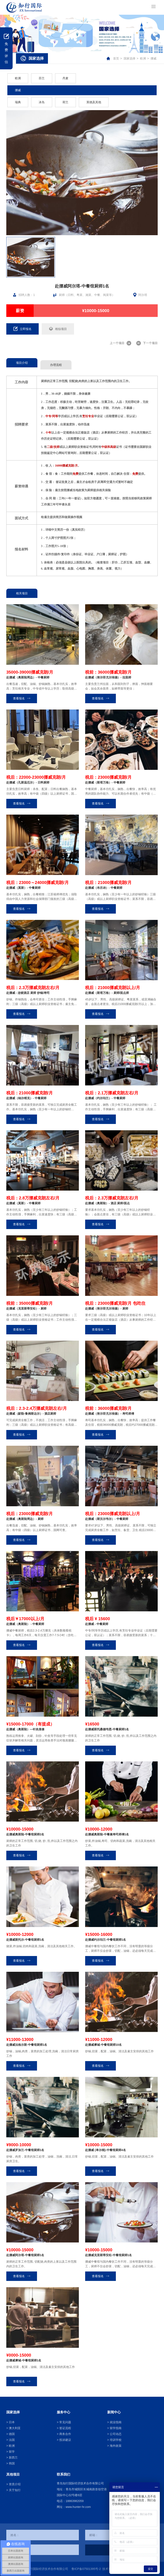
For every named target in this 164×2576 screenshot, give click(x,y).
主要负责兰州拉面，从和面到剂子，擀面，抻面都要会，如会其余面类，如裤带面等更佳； (119, 686)
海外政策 (116, 2445)
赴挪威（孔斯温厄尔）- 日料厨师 (27, 782)
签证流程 (65, 2428)
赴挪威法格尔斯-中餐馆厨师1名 (26, 2044)
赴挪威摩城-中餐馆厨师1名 (23, 2360)
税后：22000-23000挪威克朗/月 (36, 777)
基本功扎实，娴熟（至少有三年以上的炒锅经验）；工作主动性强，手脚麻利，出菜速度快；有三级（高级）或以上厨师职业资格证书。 (41, 1212)
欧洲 (143, 58)
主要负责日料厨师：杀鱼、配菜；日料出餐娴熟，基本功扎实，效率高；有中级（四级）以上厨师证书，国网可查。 (41, 791)
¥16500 (92, 1724)
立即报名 (26, 329)
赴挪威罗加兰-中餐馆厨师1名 (25, 2150)
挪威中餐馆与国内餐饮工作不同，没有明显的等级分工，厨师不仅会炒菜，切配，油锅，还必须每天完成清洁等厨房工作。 (120, 1948)
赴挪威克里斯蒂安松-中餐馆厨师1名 (108, 2255)
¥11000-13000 (19, 2039)
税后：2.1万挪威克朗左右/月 (111, 1093)
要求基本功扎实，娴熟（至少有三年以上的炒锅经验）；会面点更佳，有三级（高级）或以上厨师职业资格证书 (120, 1212)
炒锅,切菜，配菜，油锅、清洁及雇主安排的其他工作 (119, 2051)
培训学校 (116, 2439)
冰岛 (42, 102)
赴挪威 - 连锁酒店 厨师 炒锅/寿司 (28, 993)
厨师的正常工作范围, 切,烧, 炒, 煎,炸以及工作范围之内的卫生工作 (120, 1738)
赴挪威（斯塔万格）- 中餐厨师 (105, 782)
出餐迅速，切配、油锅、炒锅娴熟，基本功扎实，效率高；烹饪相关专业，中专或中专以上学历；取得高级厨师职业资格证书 (41, 686)
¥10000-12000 (98, 1829)
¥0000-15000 (18, 2355)
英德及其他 (94, 102)
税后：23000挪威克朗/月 (108, 777)
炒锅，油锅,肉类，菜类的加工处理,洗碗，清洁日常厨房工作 (42, 2054)
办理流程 (56, 365)
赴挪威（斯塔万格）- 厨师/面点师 (107, 993)
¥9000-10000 (18, 2144)
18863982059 (75, 2501)
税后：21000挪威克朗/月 (108, 882)
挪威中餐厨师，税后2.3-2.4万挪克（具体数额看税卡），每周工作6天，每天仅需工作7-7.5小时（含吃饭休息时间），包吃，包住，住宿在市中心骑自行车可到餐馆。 (41, 1633)
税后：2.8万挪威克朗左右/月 (33, 1198)
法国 (12, 2439)
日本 (12, 2422)
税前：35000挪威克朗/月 (29, 1303)
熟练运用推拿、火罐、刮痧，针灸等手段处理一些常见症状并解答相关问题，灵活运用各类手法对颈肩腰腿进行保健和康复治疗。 (41, 1738)
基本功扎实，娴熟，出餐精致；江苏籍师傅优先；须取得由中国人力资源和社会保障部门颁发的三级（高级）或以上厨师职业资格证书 (41, 897)
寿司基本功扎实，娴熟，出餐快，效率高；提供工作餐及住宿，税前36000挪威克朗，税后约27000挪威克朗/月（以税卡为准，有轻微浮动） (120, 1422)
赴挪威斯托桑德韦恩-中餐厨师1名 (107, 1729)
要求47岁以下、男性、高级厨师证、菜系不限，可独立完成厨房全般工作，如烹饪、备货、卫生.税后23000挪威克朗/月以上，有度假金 (120, 1528)
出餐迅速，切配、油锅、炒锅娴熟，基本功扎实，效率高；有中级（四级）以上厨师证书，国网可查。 (41, 1528)
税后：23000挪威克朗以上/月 (112, 1513)
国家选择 (129, 58)
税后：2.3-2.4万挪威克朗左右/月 (36, 1408)
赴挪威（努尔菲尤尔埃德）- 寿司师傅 (109, 1413)
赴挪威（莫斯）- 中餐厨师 (23, 887)
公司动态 (116, 2434)
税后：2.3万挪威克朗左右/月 (33, 987)
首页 (116, 58)
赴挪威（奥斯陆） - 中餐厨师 (25, 1624)
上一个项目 (117, 343)
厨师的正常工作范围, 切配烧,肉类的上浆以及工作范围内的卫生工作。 (41, 2264)
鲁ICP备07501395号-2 (86, 2569)
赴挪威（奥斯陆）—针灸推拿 (25, 1729)
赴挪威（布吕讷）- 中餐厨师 (103, 887)
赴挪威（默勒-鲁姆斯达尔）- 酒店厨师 (31, 1413)
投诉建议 (65, 2439)
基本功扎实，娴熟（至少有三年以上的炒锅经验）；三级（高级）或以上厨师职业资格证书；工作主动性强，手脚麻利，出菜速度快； (41, 1317)
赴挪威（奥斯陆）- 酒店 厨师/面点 (107, 1203)
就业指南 (116, 2422)
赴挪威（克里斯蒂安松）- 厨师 (26, 1308)
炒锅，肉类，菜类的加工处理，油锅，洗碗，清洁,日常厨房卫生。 (42, 2159)
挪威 (153, 58)
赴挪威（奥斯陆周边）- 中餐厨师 (27, 677)
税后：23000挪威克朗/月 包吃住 (115, 1303)
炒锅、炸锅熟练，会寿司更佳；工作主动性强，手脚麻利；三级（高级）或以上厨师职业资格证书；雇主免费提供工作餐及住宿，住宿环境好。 (41, 1002)
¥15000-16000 (98, 1934)
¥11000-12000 (98, 2039)
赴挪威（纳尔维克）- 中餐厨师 (26, 1098)
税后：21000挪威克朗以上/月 (112, 987)
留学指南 (116, 2428)
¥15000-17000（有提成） (30, 1724)
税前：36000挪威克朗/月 (108, 672)
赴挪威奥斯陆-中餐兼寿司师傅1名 (107, 1834)
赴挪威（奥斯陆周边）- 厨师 (25, 1519)
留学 (12, 2451)
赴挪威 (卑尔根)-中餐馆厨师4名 (105, 2150)
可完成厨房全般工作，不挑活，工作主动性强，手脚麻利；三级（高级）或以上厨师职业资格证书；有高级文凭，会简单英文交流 (41, 1422)
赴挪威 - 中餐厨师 (96, 1624)
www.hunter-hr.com (78, 2507)
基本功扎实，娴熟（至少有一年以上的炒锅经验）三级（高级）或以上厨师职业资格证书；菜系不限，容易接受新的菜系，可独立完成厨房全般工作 (120, 897)
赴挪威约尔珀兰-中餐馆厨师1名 (105, 1939)
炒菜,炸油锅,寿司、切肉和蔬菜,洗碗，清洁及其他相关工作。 (120, 1843)
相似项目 (61, 329)
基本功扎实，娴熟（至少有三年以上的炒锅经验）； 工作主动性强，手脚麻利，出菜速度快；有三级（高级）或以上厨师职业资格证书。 (121, 1107)
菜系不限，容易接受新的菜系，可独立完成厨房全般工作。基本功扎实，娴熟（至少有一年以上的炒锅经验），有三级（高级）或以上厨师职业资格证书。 (41, 1107)
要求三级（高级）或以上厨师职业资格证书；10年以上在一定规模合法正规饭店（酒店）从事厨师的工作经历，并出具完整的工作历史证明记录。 (120, 1317)
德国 (12, 2434)
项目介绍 (22, 362)
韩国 (12, 2463)
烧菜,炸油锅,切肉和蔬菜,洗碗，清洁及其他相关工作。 (41, 1946)
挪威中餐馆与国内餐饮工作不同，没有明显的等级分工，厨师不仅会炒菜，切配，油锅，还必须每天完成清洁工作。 (120, 2264)
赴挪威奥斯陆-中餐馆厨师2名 (25, 1834)
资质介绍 (15, 2484)
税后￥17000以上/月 (25, 1618)
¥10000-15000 (19, 1829)
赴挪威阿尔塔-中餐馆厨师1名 (25, 2255)
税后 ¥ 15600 (97, 1618)
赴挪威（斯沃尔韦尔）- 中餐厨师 (106, 1519)
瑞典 (18, 102)
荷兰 (66, 102)
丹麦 (66, 78)
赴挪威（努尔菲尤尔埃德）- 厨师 (106, 1308)
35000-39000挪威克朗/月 (29, 672)
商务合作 (65, 2434)
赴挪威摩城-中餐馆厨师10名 (103, 2044)
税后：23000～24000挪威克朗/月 (37, 882)
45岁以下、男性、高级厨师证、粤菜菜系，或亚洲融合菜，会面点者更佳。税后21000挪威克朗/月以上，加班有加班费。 (120, 1002)
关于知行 (15, 2490)
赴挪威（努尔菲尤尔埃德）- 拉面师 (108, 677)
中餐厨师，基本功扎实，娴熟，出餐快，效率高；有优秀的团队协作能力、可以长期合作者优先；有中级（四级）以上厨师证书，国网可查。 (120, 791)
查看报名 (19, 698)
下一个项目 (150, 343)
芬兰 (42, 78)
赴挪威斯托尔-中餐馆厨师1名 (25, 1939)
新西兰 (13, 2457)
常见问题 (65, 2422)
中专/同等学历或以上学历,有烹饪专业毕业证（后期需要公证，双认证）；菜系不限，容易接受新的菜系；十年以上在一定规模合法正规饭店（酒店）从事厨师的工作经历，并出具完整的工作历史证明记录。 (121, 1633)
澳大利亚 (15, 2428)
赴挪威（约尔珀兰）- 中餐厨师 (105, 1098)
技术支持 (108, 2569)
